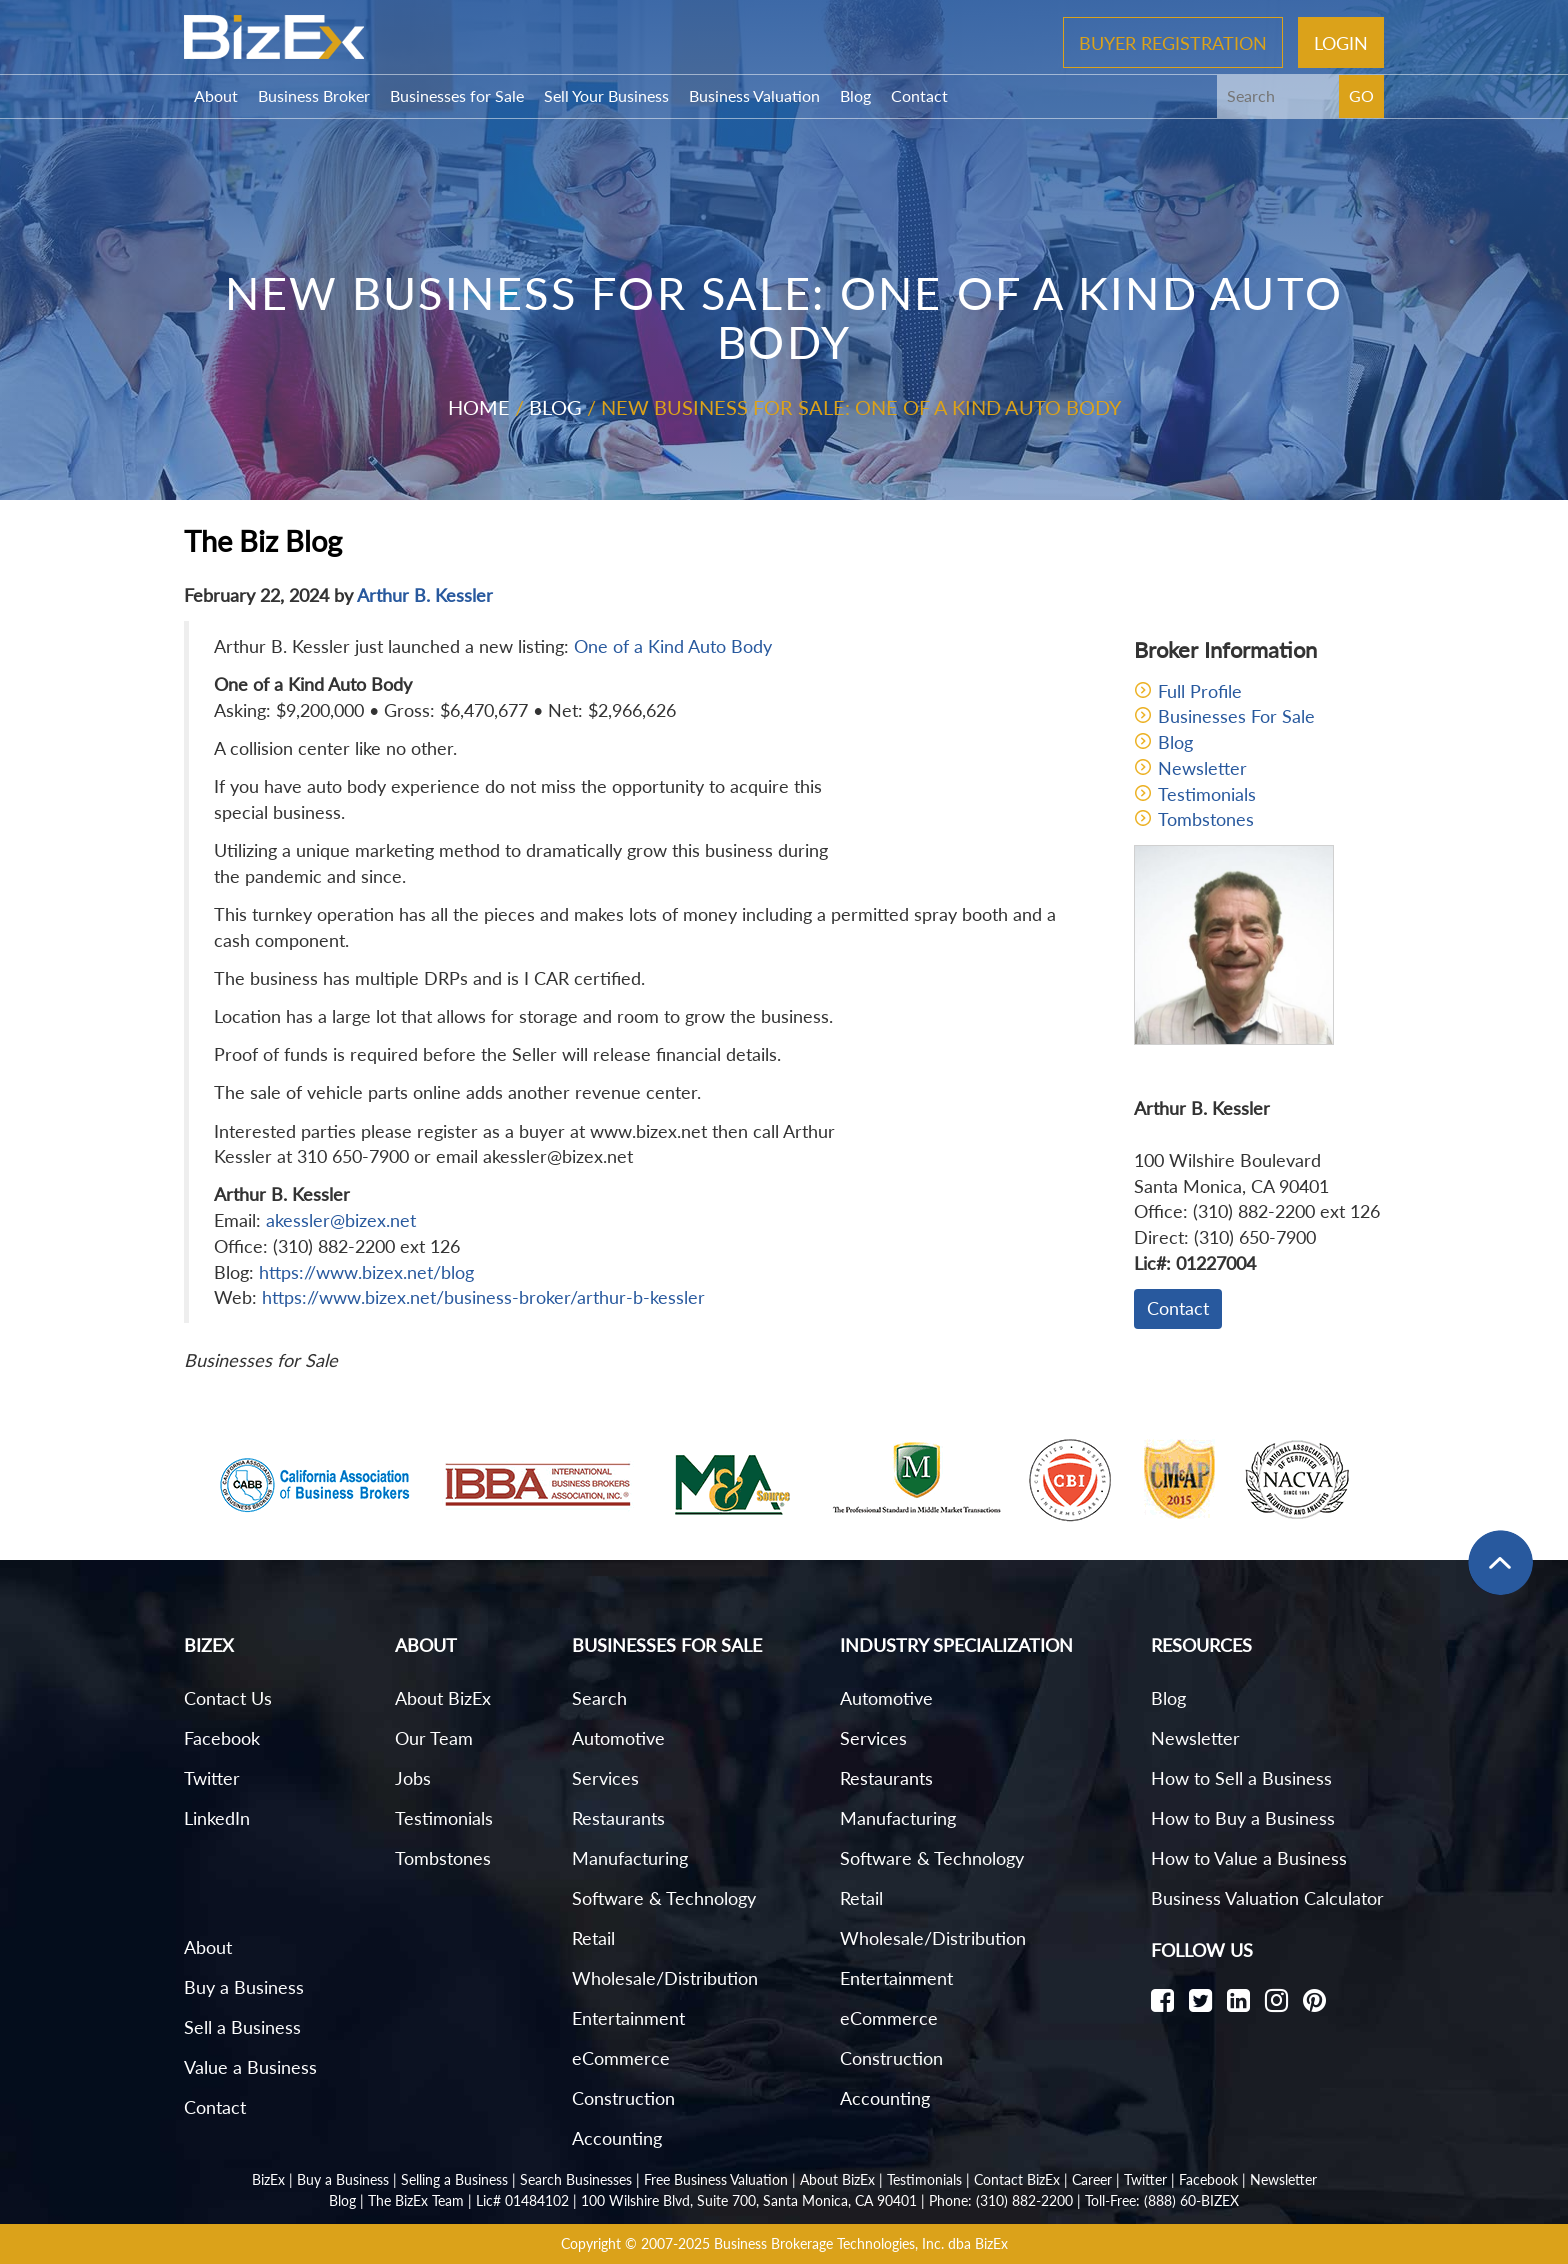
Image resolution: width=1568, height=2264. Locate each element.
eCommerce (621, 2058)
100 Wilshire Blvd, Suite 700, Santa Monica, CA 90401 (749, 2200)
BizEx (268, 2179)
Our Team (434, 1738)
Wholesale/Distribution (665, 1978)
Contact (919, 95)
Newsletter (1202, 768)
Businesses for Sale (457, 95)
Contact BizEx (1017, 2179)
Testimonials (1207, 794)
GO (1361, 95)
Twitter (212, 1778)
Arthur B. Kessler (425, 595)
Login (1341, 42)
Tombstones (1206, 819)
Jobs (413, 1778)
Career (1092, 2179)
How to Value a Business (1249, 1858)
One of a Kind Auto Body (673, 646)
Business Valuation (754, 95)
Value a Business (250, 2067)
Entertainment (628, 2018)
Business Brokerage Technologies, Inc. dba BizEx (861, 2243)
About (216, 95)
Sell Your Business (606, 95)
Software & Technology (664, 1898)
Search (599, 1698)
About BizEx (443, 1698)
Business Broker (314, 95)
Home (479, 407)
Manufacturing (630, 1858)
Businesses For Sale (1236, 716)
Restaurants (618, 1818)
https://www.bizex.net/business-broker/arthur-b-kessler (483, 1297)
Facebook (222, 1738)
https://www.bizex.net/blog (366, 1272)
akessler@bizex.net (341, 1220)
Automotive (618, 1738)
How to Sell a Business (1241, 1778)
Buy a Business (244, 1987)
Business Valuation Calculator (1267, 1898)
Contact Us (228, 1698)
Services (605, 1778)
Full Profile (1200, 691)
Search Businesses (576, 2179)
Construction (623, 2098)
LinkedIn (217, 1818)
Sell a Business (242, 2027)
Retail (593, 1938)
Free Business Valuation (716, 2179)
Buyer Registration (1173, 42)
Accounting (617, 2138)
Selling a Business (454, 2179)
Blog (855, 95)
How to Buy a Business (1243, 1818)
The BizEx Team (416, 2200)
